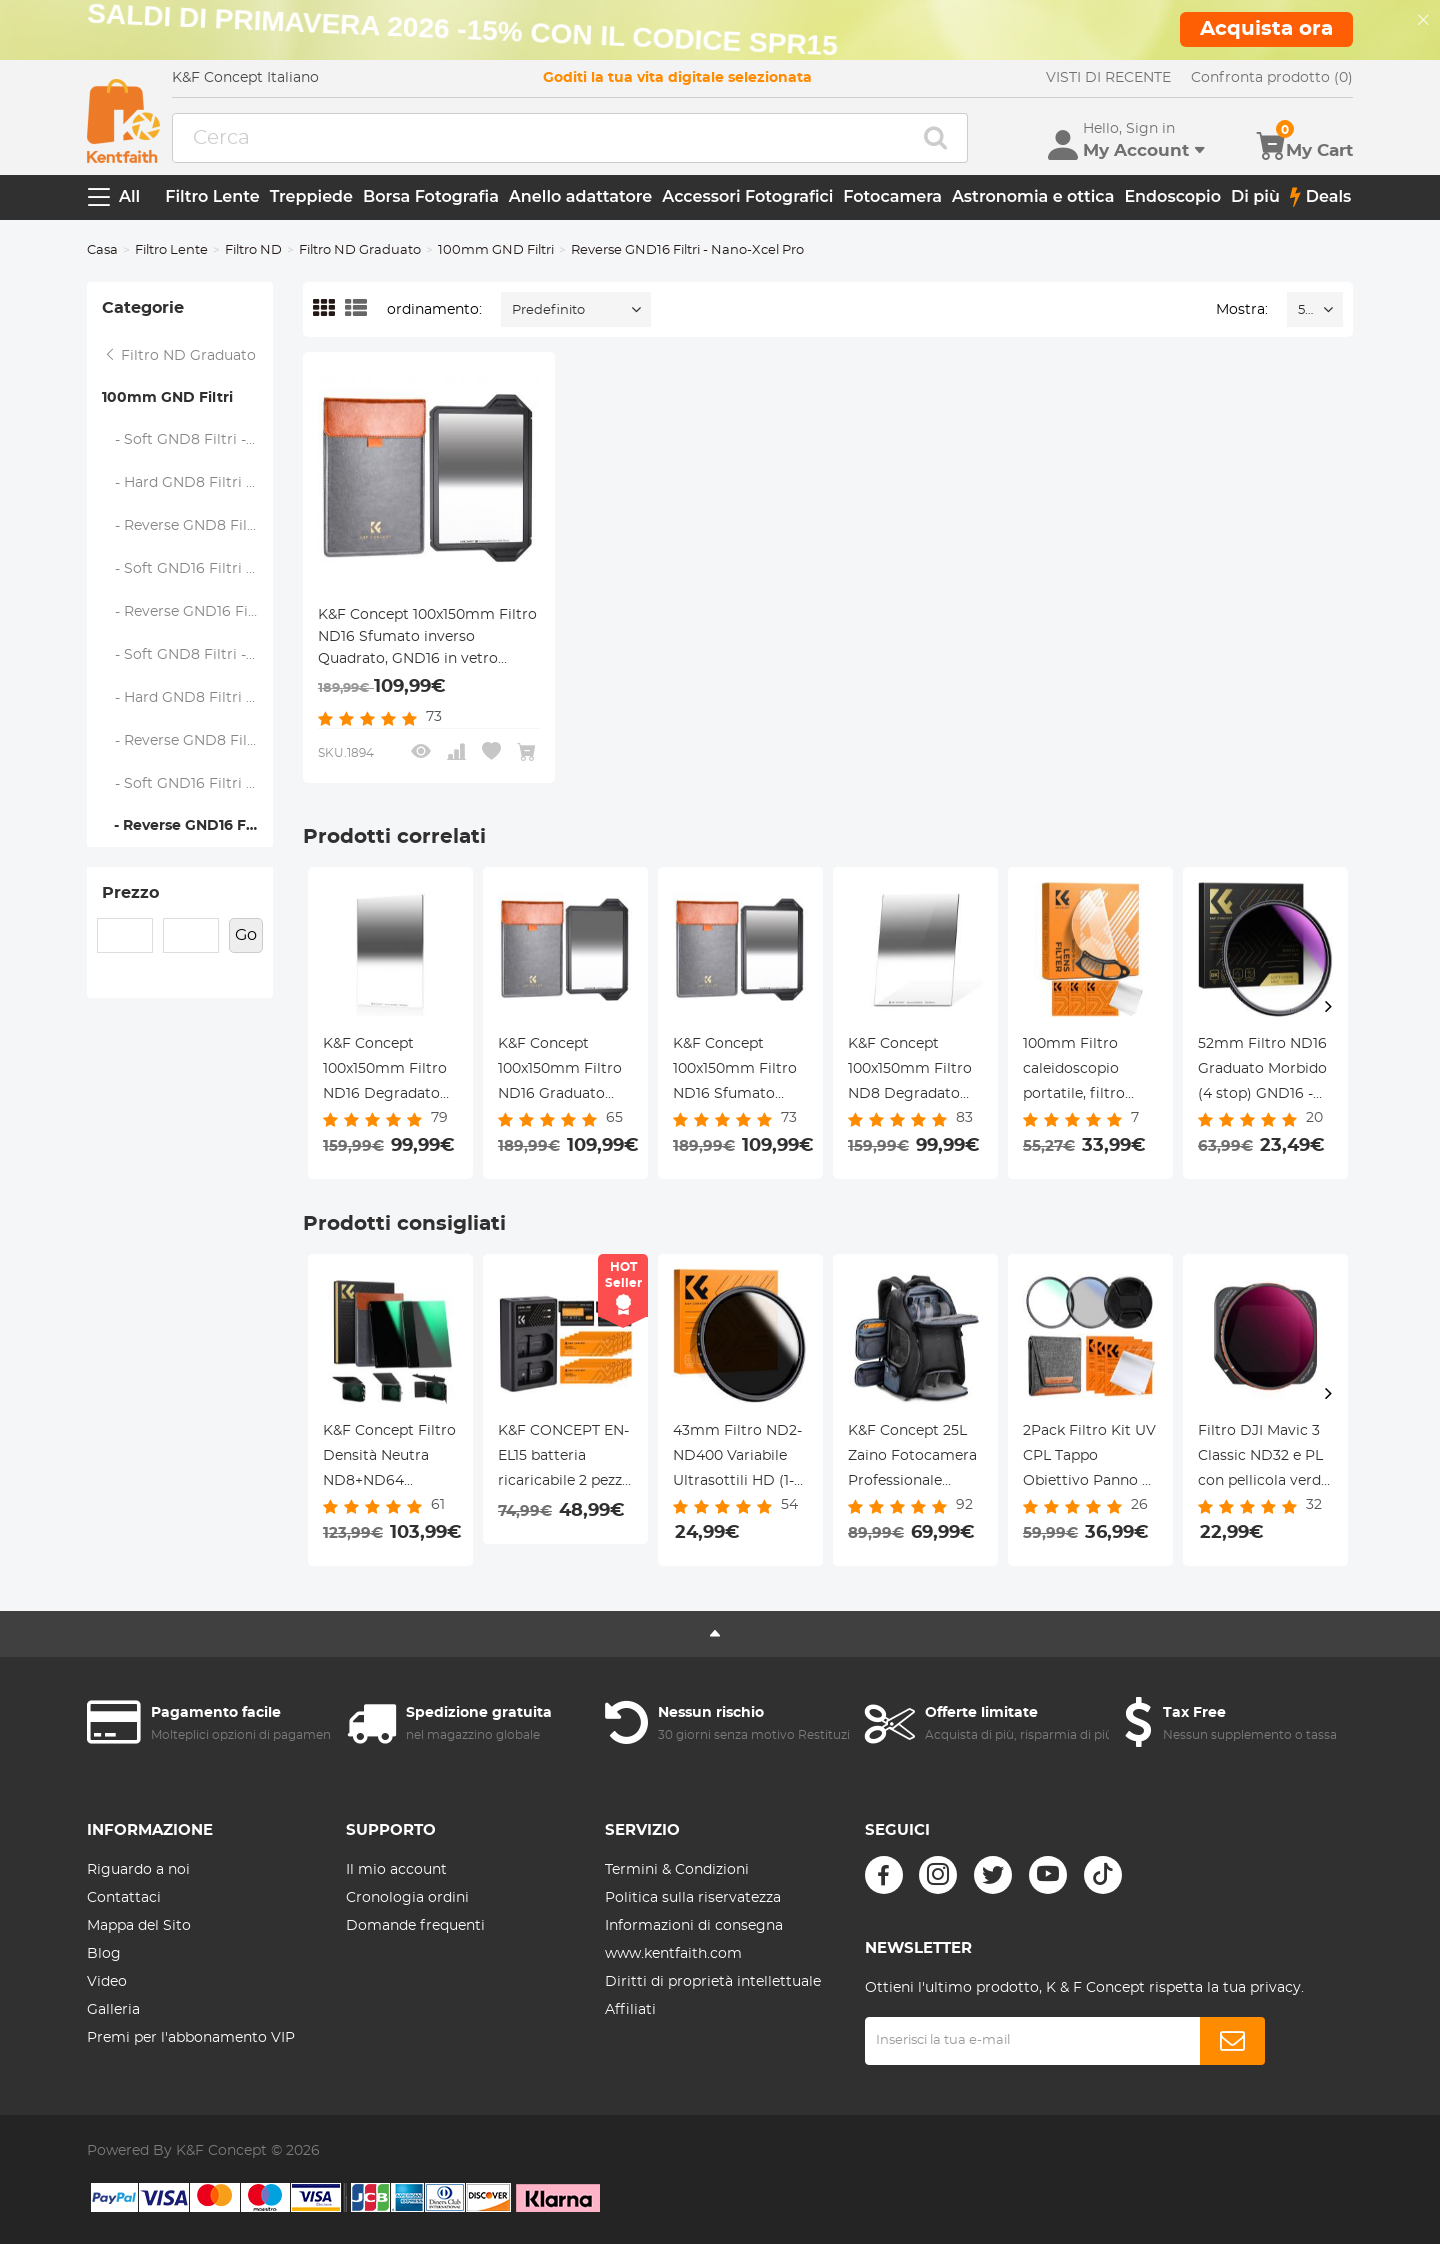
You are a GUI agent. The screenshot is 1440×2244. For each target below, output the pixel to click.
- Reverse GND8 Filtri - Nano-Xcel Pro (188, 741)
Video (107, 1982)
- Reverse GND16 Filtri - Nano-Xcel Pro (187, 826)
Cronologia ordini (407, 1898)
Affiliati (630, 2010)
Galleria (113, 2010)
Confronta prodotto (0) (1272, 78)
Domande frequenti (415, 1926)
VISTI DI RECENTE (1108, 78)
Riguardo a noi (138, 1870)
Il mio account (396, 1870)
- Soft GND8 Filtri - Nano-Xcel (188, 440)
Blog (104, 1954)
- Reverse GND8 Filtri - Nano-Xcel (188, 526)
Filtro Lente (212, 196)
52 (1305, 310)
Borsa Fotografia (431, 196)
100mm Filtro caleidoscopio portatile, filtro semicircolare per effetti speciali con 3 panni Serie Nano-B (1087, 1072)
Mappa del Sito (139, 1926)
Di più (1255, 196)
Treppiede (311, 196)
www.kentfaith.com (673, 1954)
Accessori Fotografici (747, 196)
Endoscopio (1172, 196)
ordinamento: (434, 310)
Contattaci (124, 1898)
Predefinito (548, 310)
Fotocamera (892, 196)
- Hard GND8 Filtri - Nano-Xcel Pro (188, 698)
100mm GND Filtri (496, 250)
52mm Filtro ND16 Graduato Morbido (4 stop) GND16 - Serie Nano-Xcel (1262, 1072)
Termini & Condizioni (677, 1870)
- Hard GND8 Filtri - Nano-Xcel (188, 483)
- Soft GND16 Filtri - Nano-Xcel (188, 569)
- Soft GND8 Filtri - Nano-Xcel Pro (188, 655)
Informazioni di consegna (694, 1926)
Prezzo (130, 893)
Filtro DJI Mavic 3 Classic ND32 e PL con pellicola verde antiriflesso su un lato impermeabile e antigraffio (1263, 1459)
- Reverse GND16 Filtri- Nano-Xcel (188, 612)
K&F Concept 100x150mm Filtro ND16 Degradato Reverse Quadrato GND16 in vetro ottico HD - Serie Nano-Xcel (386, 1072)
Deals (1321, 197)
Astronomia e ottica (1033, 196)
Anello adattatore (580, 196)
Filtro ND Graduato (360, 250)
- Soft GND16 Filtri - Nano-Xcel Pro (188, 784)
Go (246, 935)
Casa (102, 250)
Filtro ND (253, 250)
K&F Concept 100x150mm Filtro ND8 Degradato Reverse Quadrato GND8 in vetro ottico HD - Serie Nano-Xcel (911, 1072)
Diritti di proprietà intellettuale (713, 1982)
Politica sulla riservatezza (693, 1898)
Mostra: (1242, 310)
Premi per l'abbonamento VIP (191, 2038)
